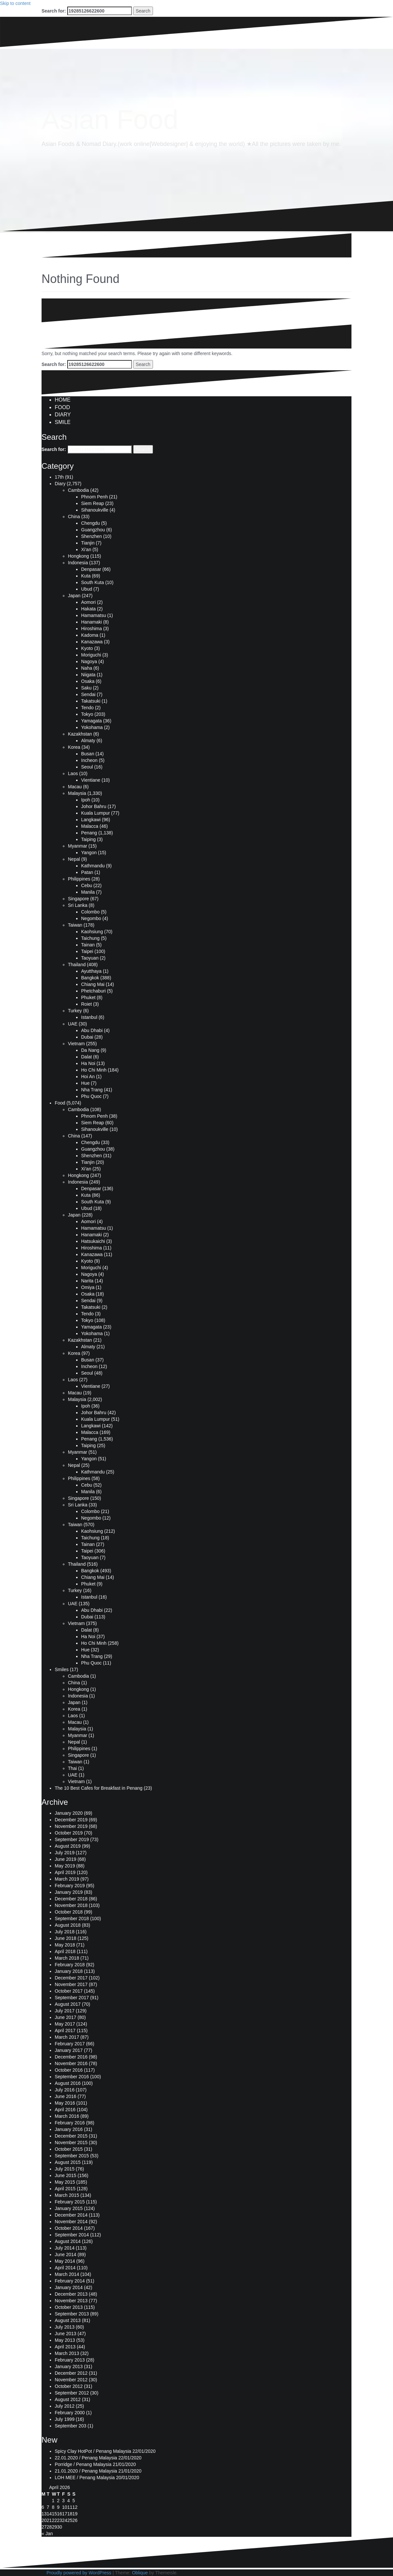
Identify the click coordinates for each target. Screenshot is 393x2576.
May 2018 (65, 1944)
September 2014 (72, 2234)
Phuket (88, 997)
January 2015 (69, 2208)
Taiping (88, 839)
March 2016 (67, 2116)
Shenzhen (91, 536)
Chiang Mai (93, 984)
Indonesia (78, 562)
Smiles (62, 1669)
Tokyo (87, 714)
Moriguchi (91, 655)
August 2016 (68, 2083)
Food (60, 1103)
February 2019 (70, 1885)
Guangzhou (93, 529)
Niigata (88, 674)
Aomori (88, 602)
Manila (88, 892)
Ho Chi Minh (93, 1070)
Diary (60, 483)
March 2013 (67, 2353)
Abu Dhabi (92, 1030)
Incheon (89, 760)
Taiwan (75, 925)
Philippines (79, 879)
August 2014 (68, 2241)
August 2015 (68, 2162)
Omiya (87, 1287)
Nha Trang (92, 1089)
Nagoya (89, 661)
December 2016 (71, 2056)
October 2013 (69, 2307)
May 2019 (65, 1865)
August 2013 (68, 2320)
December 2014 (71, 2215)
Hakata (88, 608)
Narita (87, 1280)
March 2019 (67, 1879)
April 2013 (65, 2346)
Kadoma (89, 635)
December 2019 (71, 1819)
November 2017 (71, 1984)
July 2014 (65, 2248)
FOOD (62, 407)
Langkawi (91, 819)
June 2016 (65, 2096)
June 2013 (65, 2333)
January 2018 (69, 1971)
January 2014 (69, 2287)
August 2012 (68, 2399)
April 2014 (65, 2267)
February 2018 (70, 1964)
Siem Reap (92, 503)
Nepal (74, 859)
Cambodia (78, 490)
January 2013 (69, 2366)
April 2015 (65, 2188)
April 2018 (65, 1951)
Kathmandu (93, 865)
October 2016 (69, 2070)
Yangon (89, 852)
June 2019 (65, 1859)
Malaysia (77, 793)
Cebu (86, 885)
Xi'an (86, 549)
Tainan (88, 944)
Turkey (75, 1010)
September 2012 (72, 2392)
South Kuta (92, 582)
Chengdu (90, 523)
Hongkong (78, 556)
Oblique (140, 2572)
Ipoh (85, 799)
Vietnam (76, 1043)
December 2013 (71, 2294)
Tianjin (88, 543)
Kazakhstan (80, 734)
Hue (85, 1083)
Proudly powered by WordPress (78, 2572)
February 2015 (70, 2201)
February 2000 (70, 2412)
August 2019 (68, 1846)
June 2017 (65, 2017)
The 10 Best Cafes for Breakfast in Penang (98, 1788)
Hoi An (88, 1076)
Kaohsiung (92, 931)
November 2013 (71, 2300)
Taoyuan (90, 958)
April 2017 (65, 2030)
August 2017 (68, 2004)
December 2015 (71, 2136)
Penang (89, 832)
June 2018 (65, 1938)
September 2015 (72, 2155)
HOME (63, 400)
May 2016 (65, 2103)
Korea (74, 747)
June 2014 (65, 2254)
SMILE (63, 422)
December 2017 (71, 1977)
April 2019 (65, 1872)
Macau (75, 786)
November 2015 (71, 2142)
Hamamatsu (93, 615)
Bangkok (90, 977)
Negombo (91, 918)
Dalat (86, 1056)
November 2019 (71, 1826)
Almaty (88, 740)
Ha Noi (88, 1063)
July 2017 (65, 2010)
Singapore (78, 898)
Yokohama (92, 727)
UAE (72, 1023)
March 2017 (67, 2037)
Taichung (90, 938)
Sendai (88, 694)
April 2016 (65, 2109)
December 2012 (71, 2373)
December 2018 (71, 1898)
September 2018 (72, 1918)
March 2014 (67, 2274)
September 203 (70, 2425)
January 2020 (69, 1813)
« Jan (47, 2533)
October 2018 (69, 1912)
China (74, 516)
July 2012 (65, 2406)
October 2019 (69, 1832)
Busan (87, 753)
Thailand (77, 964)
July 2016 (65, 2089)
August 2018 (68, 1925)
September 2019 (72, 1839)
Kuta (86, 575)
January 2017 (69, 2050)
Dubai (87, 1037)
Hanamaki (91, 622)
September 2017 (72, 1997)
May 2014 (65, 2261)
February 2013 (70, 2360)
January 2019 (69, 1892)
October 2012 (69, 2386)
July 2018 (65, 1931)
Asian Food (110, 119)
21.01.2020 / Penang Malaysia (86, 2471)
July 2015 (65, 2168)
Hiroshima (91, 628)
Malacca (89, 826)
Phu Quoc (91, 1096)
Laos (73, 773)
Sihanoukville (94, 510)
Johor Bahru (93, 806)
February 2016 (70, 2122)
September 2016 (72, 2076)
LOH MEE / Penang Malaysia (85, 2477)
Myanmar (77, 846)
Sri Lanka (77, 905)
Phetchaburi (93, 991)
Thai (72, 1768)
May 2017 (65, 2024)
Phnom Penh (94, 496)
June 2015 (65, 2175)
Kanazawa (92, 641)
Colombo (90, 911)
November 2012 (71, 2379)
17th (59, 477)
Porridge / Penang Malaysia (83, 2464)
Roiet (86, 1004)
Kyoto (87, 648)
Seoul (87, 767)
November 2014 (71, 2221)
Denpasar (91, 569)
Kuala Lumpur (95, 813)
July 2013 (65, 2327)
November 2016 (71, 2063)
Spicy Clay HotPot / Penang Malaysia (93, 2451)
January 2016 (69, 2129)
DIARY (63, 414)
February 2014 (70, 2280)
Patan (87, 872)
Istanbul (89, 1017)
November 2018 (71, 1905)
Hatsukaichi (93, 1241)
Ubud (86, 589)
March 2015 (67, 2195)
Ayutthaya (91, 971)
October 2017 (69, 1991)
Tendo (87, 707)
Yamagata (91, 720)
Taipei (87, 951)
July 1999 (65, 2419)
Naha (86, 668)
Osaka (87, 681)
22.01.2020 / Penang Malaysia (86, 2457)
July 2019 (65, 1852)
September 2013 (72, 2313)
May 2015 (65, 2182)
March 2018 (67, 1958)
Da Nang (90, 1050)
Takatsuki (90, 701)
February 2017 (70, 2043)
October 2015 (69, 2149)
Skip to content (15, 3)
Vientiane (90, 780)
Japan (74, 595)
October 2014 (69, 2228)
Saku (86, 687)
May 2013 (65, 2340)
